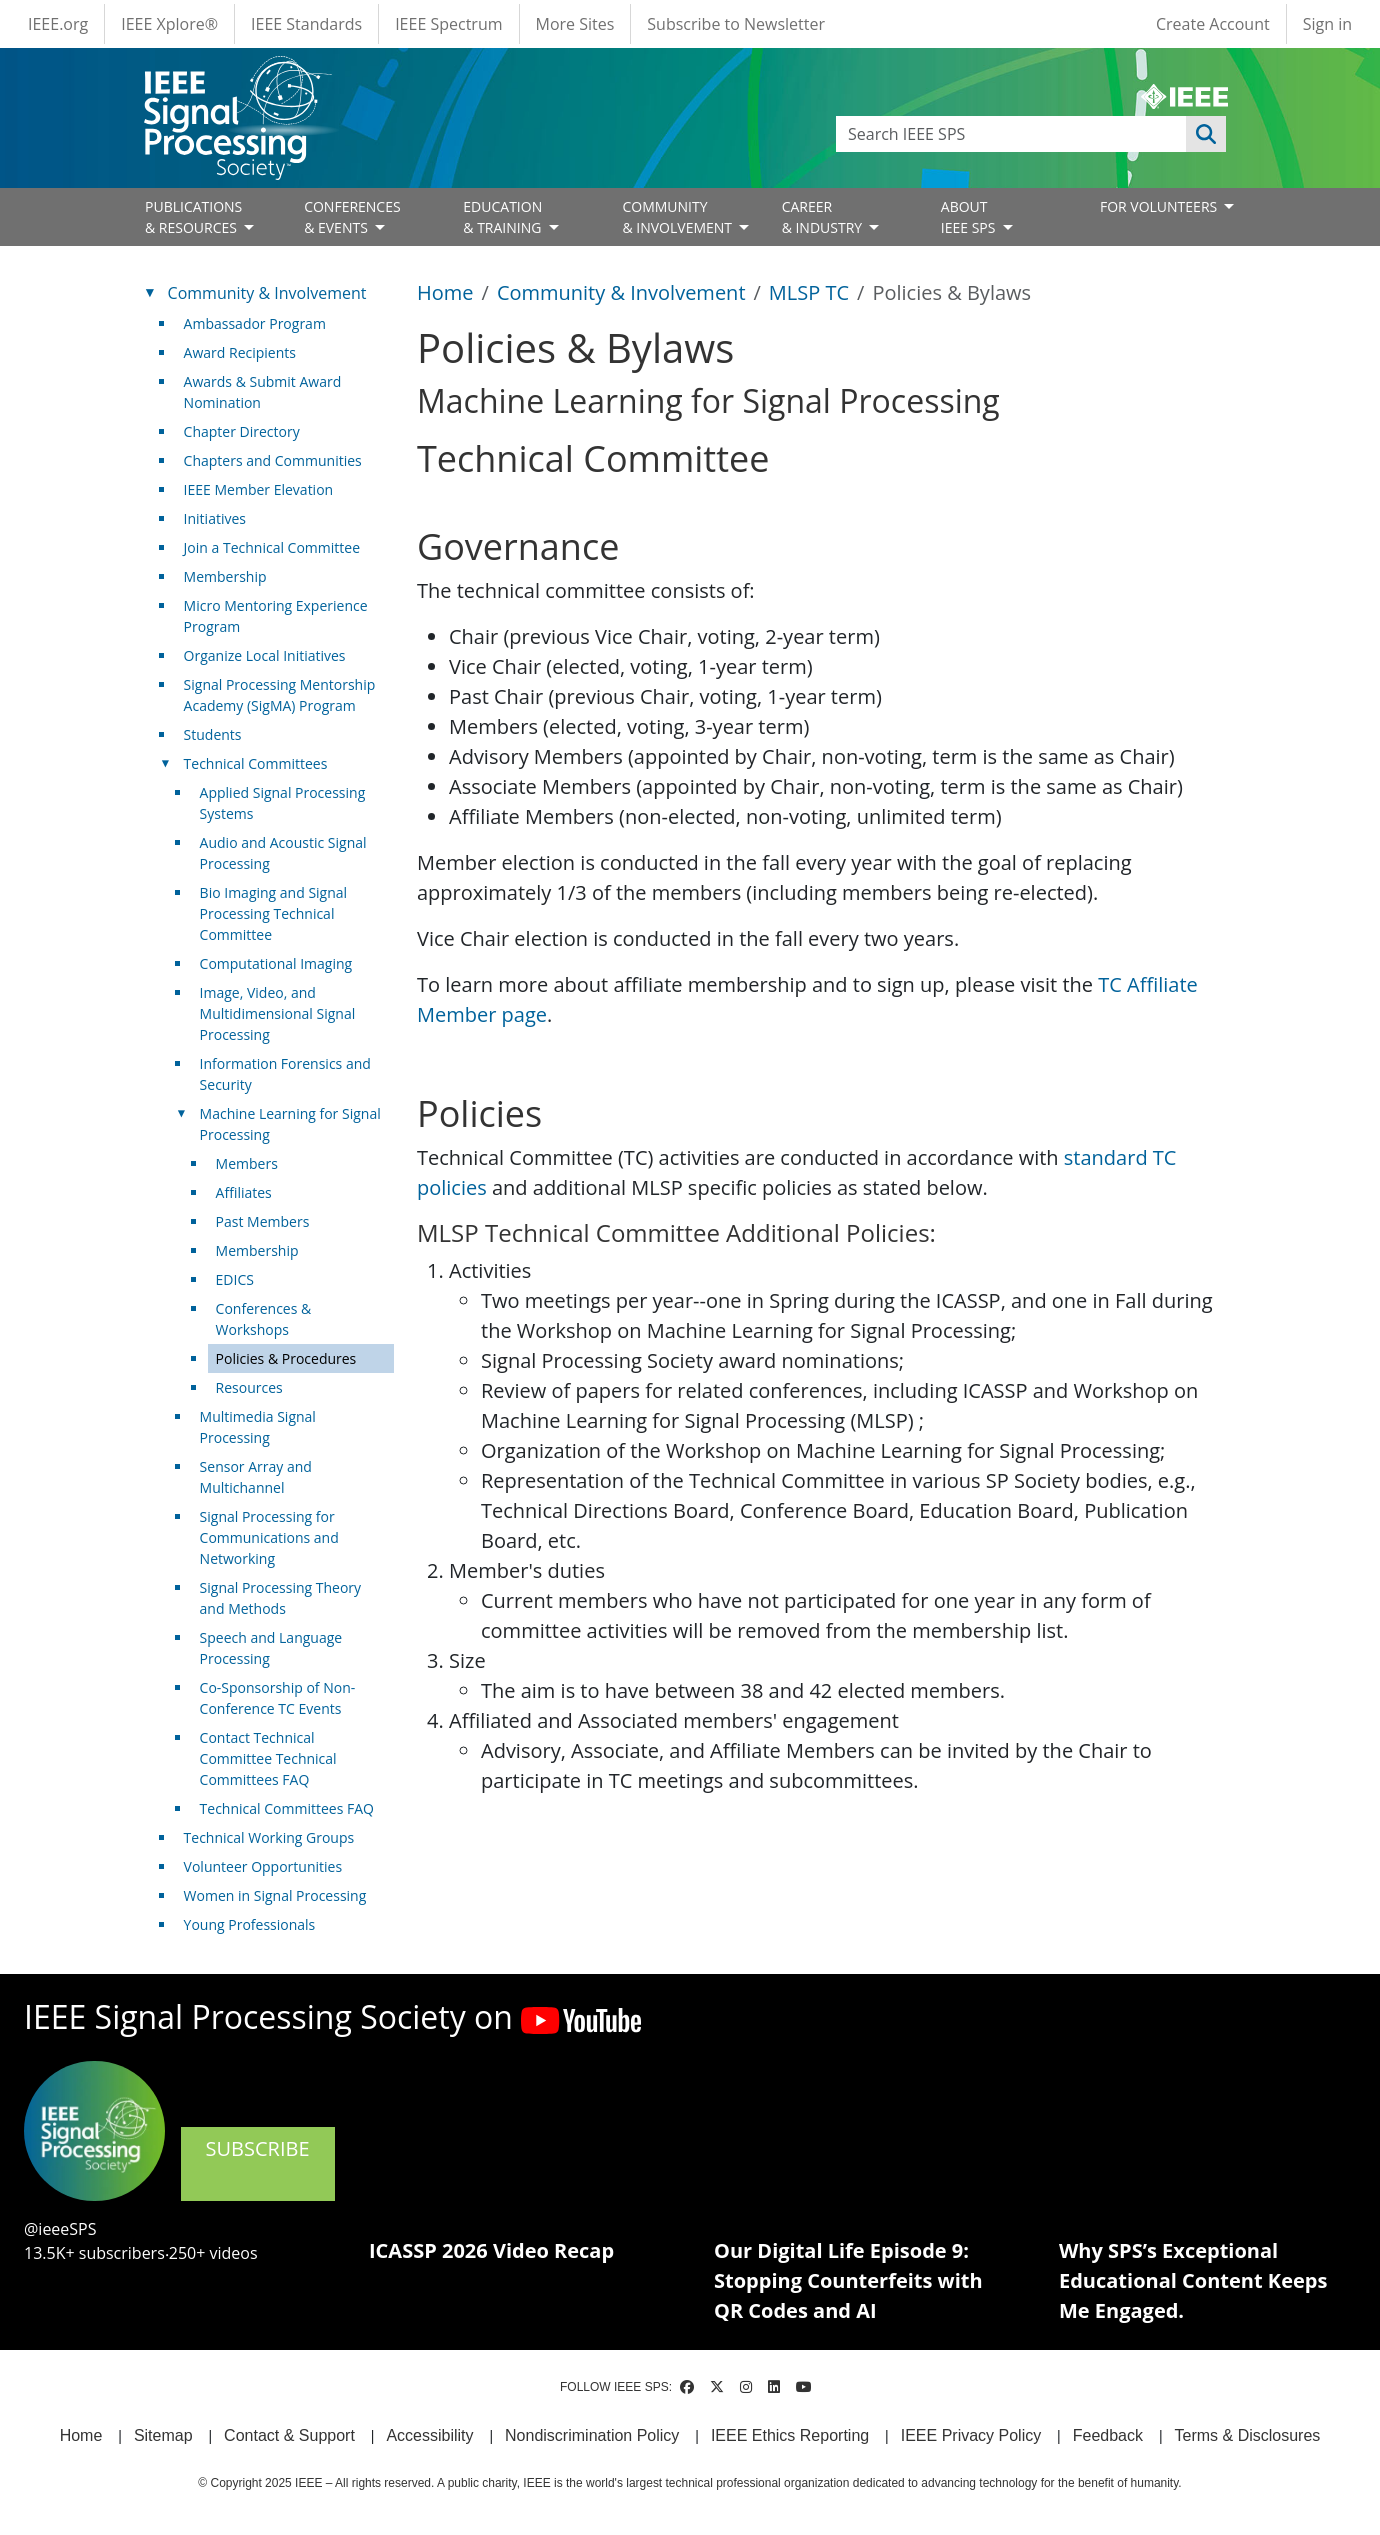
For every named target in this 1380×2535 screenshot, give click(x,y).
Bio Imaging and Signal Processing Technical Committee (274, 913)
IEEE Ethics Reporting (790, 2435)
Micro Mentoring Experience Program (276, 616)
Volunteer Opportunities (263, 1866)
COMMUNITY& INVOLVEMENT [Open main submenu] (678, 217)
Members (247, 1163)
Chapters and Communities (273, 460)
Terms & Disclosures (1248, 2435)
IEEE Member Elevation (259, 489)
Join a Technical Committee (272, 547)
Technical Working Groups (269, 1837)
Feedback (1108, 2435)
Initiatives (215, 518)
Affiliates (244, 1192)
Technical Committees (256, 763)
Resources (249, 1387)
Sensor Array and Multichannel (256, 1477)
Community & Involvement (621, 292)
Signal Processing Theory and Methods (281, 1598)
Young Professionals (250, 1924)
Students (213, 734)
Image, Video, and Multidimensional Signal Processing (278, 1013)
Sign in (1327, 24)
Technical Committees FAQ (287, 1808)
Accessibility (429, 2435)
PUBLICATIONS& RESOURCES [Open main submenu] (193, 217)
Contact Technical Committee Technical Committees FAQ (268, 1758)
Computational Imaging (276, 963)
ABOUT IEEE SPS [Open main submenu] (970, 217)
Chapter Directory (242, 431)
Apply (1206, 134)
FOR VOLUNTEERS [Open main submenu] (1160, 206)
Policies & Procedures (286, 1358)
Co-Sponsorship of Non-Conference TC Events (278, 1698)
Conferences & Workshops (264, 1319)
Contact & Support (289, 2435)
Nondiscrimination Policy (592, 2435)
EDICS (235, 1279)
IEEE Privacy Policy (971, 2435)
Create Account (1213, 24)
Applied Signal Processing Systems (283, 803)
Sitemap (163, 2435)
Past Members (263, 1221)
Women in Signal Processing (275, 1895)
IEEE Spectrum (448, 24)
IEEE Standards (306, 24)
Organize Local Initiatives (265, 655)
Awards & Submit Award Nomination (263, 392)
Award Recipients (240, 352)
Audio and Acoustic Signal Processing (283, 853)
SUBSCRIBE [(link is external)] (258, 2162)
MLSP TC (809, 292)
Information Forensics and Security (285, 1074)
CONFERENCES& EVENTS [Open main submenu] (352, 217)
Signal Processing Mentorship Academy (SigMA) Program (280, 695)
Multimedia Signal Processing (258, 1427)
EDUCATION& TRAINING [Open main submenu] (504, 217)
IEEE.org (58, 24)
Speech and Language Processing (271, 1648)
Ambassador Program (255, 323)
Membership (225, 576)
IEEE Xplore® (169, 24)
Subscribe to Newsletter (736, 24)
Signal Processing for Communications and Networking (269, 1537)
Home (445, 292)
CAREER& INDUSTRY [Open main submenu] (824, 217)
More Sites (575, 24)
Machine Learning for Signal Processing (290, 1124)
